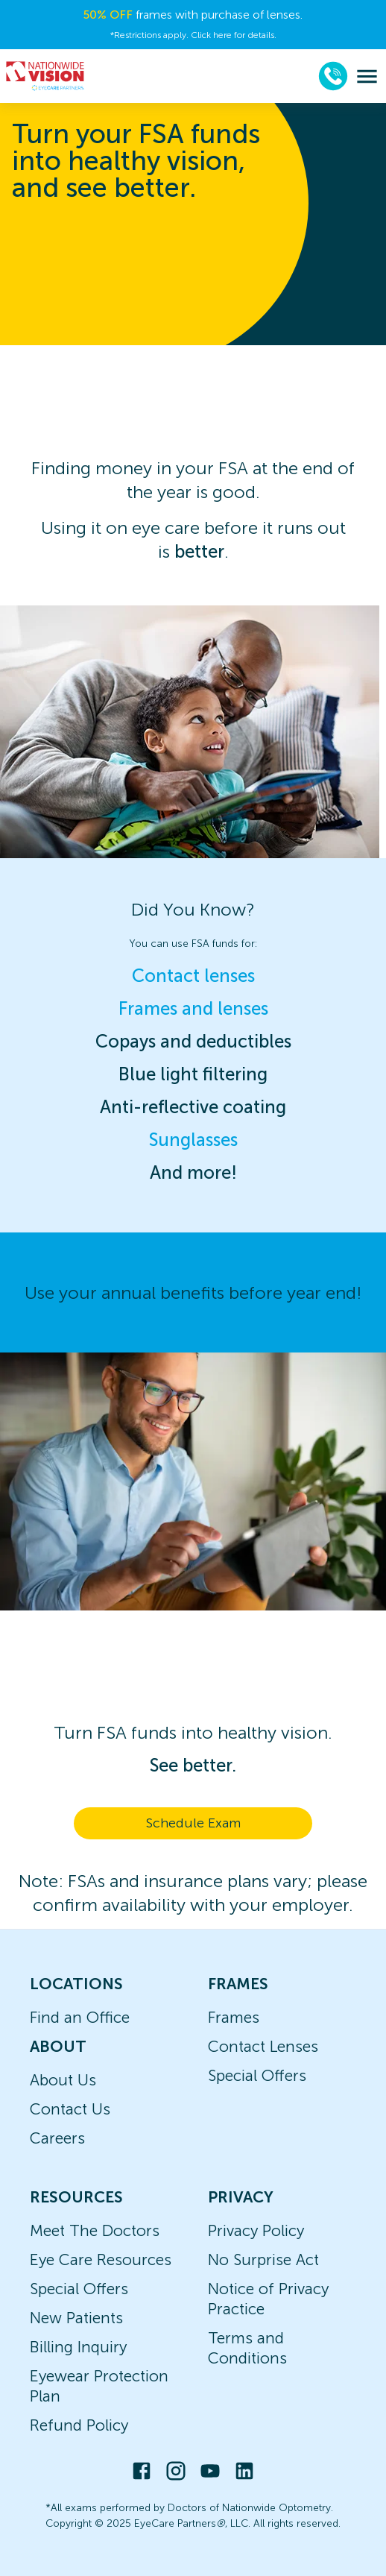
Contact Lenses (263, 2046)
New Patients (76, 2317)
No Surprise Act (263, 2259)
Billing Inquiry (78, 2346)
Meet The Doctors (94, 2230)
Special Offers (257, 2075)
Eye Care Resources (100, 2259)
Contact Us (70, 2109)
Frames (233, 2017)
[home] (45, 76)
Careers (57, 2138)
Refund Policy (79, 2425)
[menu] (367, 76)
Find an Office (80, 2017)
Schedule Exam (193, 1823)
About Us (63, 2079)
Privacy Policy (256, 2230)
